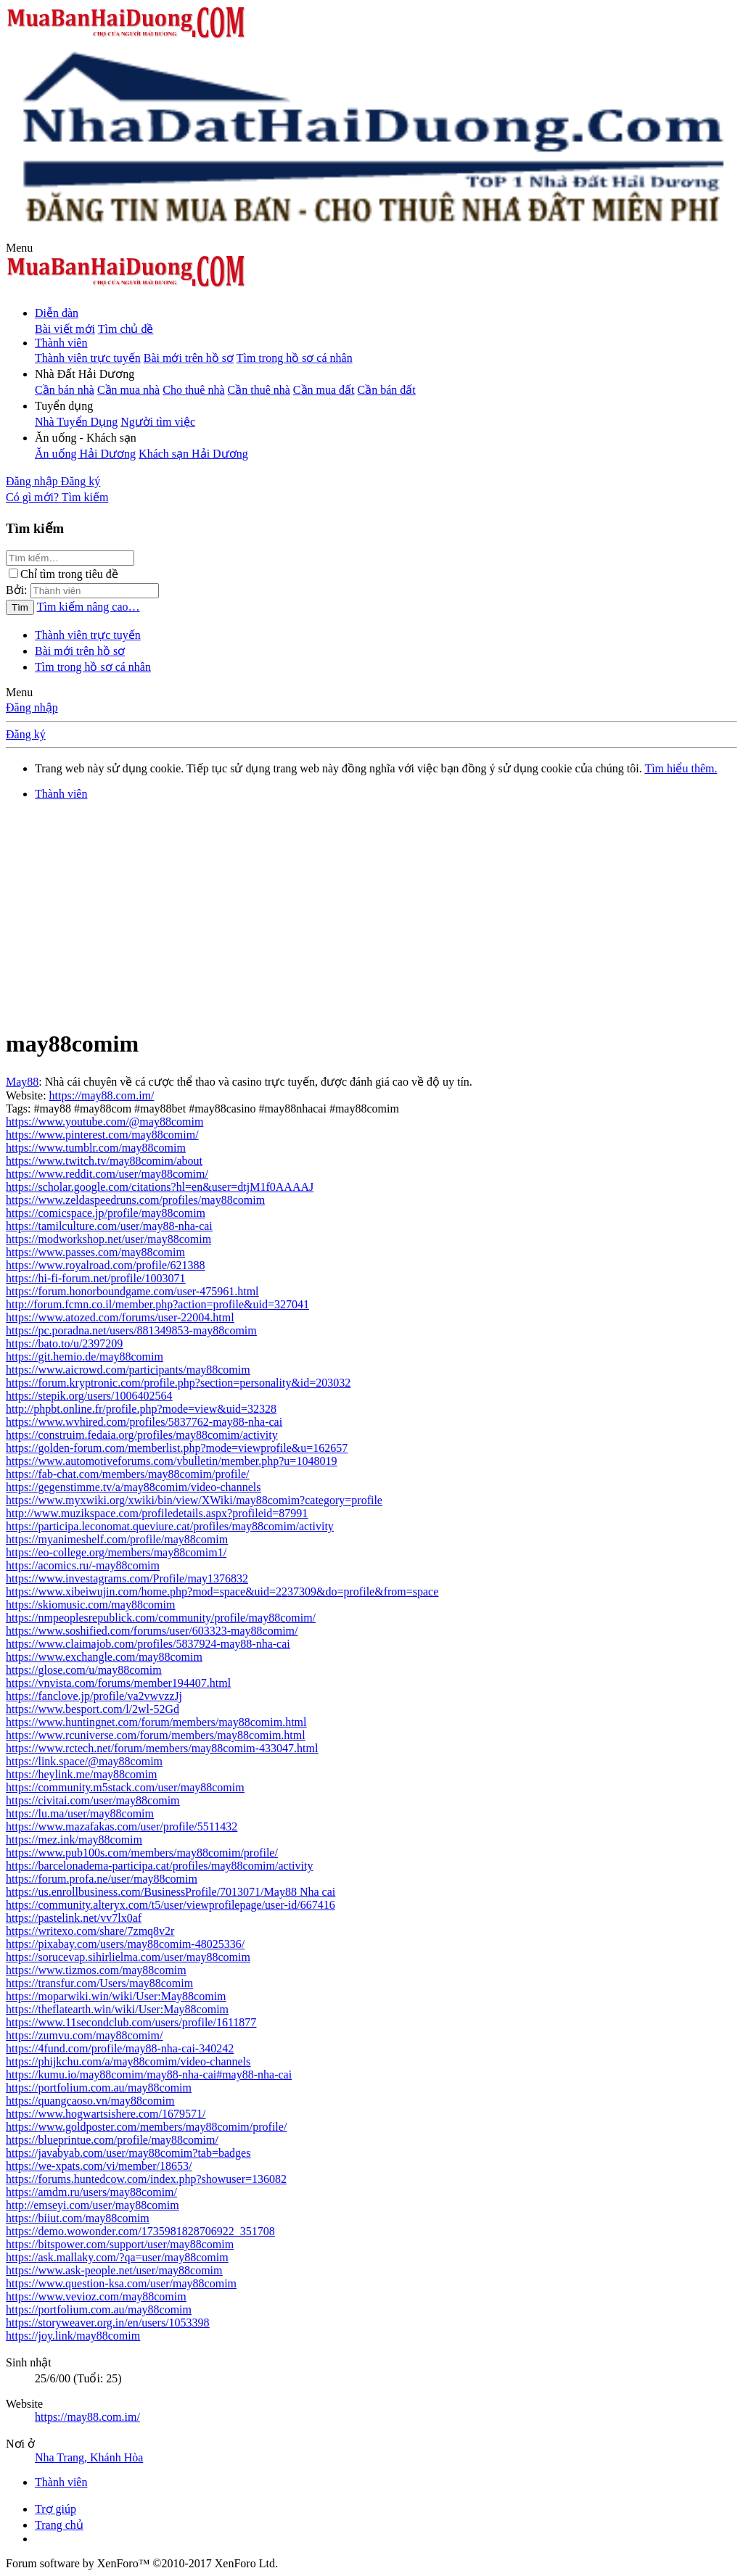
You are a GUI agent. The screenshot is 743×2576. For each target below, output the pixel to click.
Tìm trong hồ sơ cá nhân (295, 358)
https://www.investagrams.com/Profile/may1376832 (127, 1578)
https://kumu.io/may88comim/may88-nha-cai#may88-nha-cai (149, 2074)
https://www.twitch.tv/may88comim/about (104, 1161)
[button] (19, 248)
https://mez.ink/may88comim (74, 1839)
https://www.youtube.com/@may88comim (104, 1121)
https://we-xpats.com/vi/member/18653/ (99, 2166)
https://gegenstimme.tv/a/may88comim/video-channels (133, 1487)
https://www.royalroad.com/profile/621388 (105, 1265)
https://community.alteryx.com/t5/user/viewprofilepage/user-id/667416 (170, 1905)
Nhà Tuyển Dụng (76, 422)
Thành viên (61, 343)
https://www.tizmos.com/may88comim (96, 1970)
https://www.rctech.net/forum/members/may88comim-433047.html (162, 1748)
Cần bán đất (387, 390)
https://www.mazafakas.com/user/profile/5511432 (121, 1826)
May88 (22, 1082)
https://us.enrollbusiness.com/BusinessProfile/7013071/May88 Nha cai (170, 1892)
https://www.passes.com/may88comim (95, 1252)
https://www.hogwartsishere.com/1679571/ (105, 2114)
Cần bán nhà (64, 390)
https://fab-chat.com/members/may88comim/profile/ (127, 1474)
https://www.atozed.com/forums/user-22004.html (120, 1317)
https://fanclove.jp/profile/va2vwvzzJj (94, 1696)
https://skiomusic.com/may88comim (90, 1604)
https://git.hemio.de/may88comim (84, 1356)
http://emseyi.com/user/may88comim (92, 2205)
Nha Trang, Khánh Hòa (89, 2457)
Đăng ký (26, 734)
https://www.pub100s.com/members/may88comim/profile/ (142, 1852)
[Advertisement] (371, 913)
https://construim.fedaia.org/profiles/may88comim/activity (142, 1435)
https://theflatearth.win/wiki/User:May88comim (117, 2009)
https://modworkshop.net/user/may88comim (108, 1239)
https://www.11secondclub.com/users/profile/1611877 (131, 2022)
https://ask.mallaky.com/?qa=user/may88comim (117, 2257)
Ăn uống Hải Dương (85, 453)
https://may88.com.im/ (102, 1095)
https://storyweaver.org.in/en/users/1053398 (108, 2322)
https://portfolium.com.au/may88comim (99, 2087)
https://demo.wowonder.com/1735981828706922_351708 (140, 2231)
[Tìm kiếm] (85, 497)
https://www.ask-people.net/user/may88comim (114, 2270)
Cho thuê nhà (193, 390)
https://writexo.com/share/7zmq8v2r (90, 1931)
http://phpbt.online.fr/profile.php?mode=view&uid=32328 (141, 1409)
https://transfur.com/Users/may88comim (99, 1983)
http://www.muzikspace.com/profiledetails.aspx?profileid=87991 (157, 1513)
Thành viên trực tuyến (88, 358)
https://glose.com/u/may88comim (84, 1670)
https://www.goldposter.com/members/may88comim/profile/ (146, 2127)
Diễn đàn (56, 313)
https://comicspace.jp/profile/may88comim (105, 1213)
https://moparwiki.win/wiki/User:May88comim (116, 1996)
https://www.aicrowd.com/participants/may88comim (128, 1369)
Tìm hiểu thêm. (680, 768)
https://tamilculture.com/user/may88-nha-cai (109, 1226)
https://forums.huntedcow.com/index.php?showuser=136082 (146, 2179)
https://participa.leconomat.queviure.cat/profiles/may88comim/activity (170, 1526)
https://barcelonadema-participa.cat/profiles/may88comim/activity (159, 1865)
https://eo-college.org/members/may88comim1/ (116, 1552)
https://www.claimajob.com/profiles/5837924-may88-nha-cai (148, 1644)
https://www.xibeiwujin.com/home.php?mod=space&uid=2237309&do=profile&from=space (222, 1591)
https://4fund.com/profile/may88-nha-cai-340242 (120, 2048)
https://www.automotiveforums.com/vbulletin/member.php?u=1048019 (171, 1461)
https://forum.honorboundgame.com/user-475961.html (132, 1291)
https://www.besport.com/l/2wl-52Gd (92, 1709)
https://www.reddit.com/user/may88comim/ (107, 1174)
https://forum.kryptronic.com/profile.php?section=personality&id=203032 (178, 1382)
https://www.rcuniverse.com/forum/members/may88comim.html (155, 1735)
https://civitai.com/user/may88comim (93, 1800)
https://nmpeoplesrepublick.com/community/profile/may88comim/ (161, 1617)
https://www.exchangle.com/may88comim (104, 1657)
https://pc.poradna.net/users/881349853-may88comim (131, 1330)
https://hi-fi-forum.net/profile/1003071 (96, 1278)
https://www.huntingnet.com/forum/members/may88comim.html (156, 1722)
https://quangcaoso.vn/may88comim (90, 2100)
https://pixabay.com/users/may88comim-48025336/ (125, 1944)
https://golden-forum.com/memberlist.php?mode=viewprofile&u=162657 (177, 1448)
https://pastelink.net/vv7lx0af (73, 1918)
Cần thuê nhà (259, 390)
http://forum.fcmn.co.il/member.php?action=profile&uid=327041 (157, 1304)
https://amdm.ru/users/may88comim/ (91, 2192)
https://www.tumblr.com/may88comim (96, 1148)
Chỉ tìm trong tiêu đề (63, 574)
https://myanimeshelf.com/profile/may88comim (117, 1539)
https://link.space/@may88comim (84, 1761)
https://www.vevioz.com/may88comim (96, 2296)
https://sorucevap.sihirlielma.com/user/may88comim (128, 1957)
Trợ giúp (55, 2509)
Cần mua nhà (128, 390)
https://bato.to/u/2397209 (64, 1343)
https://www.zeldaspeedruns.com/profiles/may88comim (135, 1200)
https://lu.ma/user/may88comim (80, 1813)
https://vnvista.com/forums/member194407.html (118, 1683)
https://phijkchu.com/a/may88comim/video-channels (128, 2061)
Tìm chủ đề (126, 329)
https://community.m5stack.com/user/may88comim (125, 1787)
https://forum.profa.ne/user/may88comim (101, 1879)
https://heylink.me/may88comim (81, 1774)
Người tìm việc (157, 422)
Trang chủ (59, 2525)
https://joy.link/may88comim (73, 2335)
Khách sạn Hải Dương (193, 453)
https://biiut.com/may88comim (77, 2218)
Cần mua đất (324, 390)
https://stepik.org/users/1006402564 (89, 1396)
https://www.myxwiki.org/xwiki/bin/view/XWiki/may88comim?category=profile (194, 1500)
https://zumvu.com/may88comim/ (84, 2035)
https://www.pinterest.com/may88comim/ (102, 1134)
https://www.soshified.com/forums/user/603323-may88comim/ (151, 1631)
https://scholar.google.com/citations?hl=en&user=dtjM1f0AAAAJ (159, 1187)
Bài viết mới (65, 329)
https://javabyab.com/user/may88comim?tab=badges (128, 2153)
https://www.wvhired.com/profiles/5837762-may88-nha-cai (144, 1422)
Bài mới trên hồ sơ (189, 358)
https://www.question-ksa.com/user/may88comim (121, 2283)
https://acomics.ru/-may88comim (83, 1565)
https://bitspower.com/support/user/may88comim (120, 2244)
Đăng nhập (32, 707)
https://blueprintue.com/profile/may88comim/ (112, 2140)
